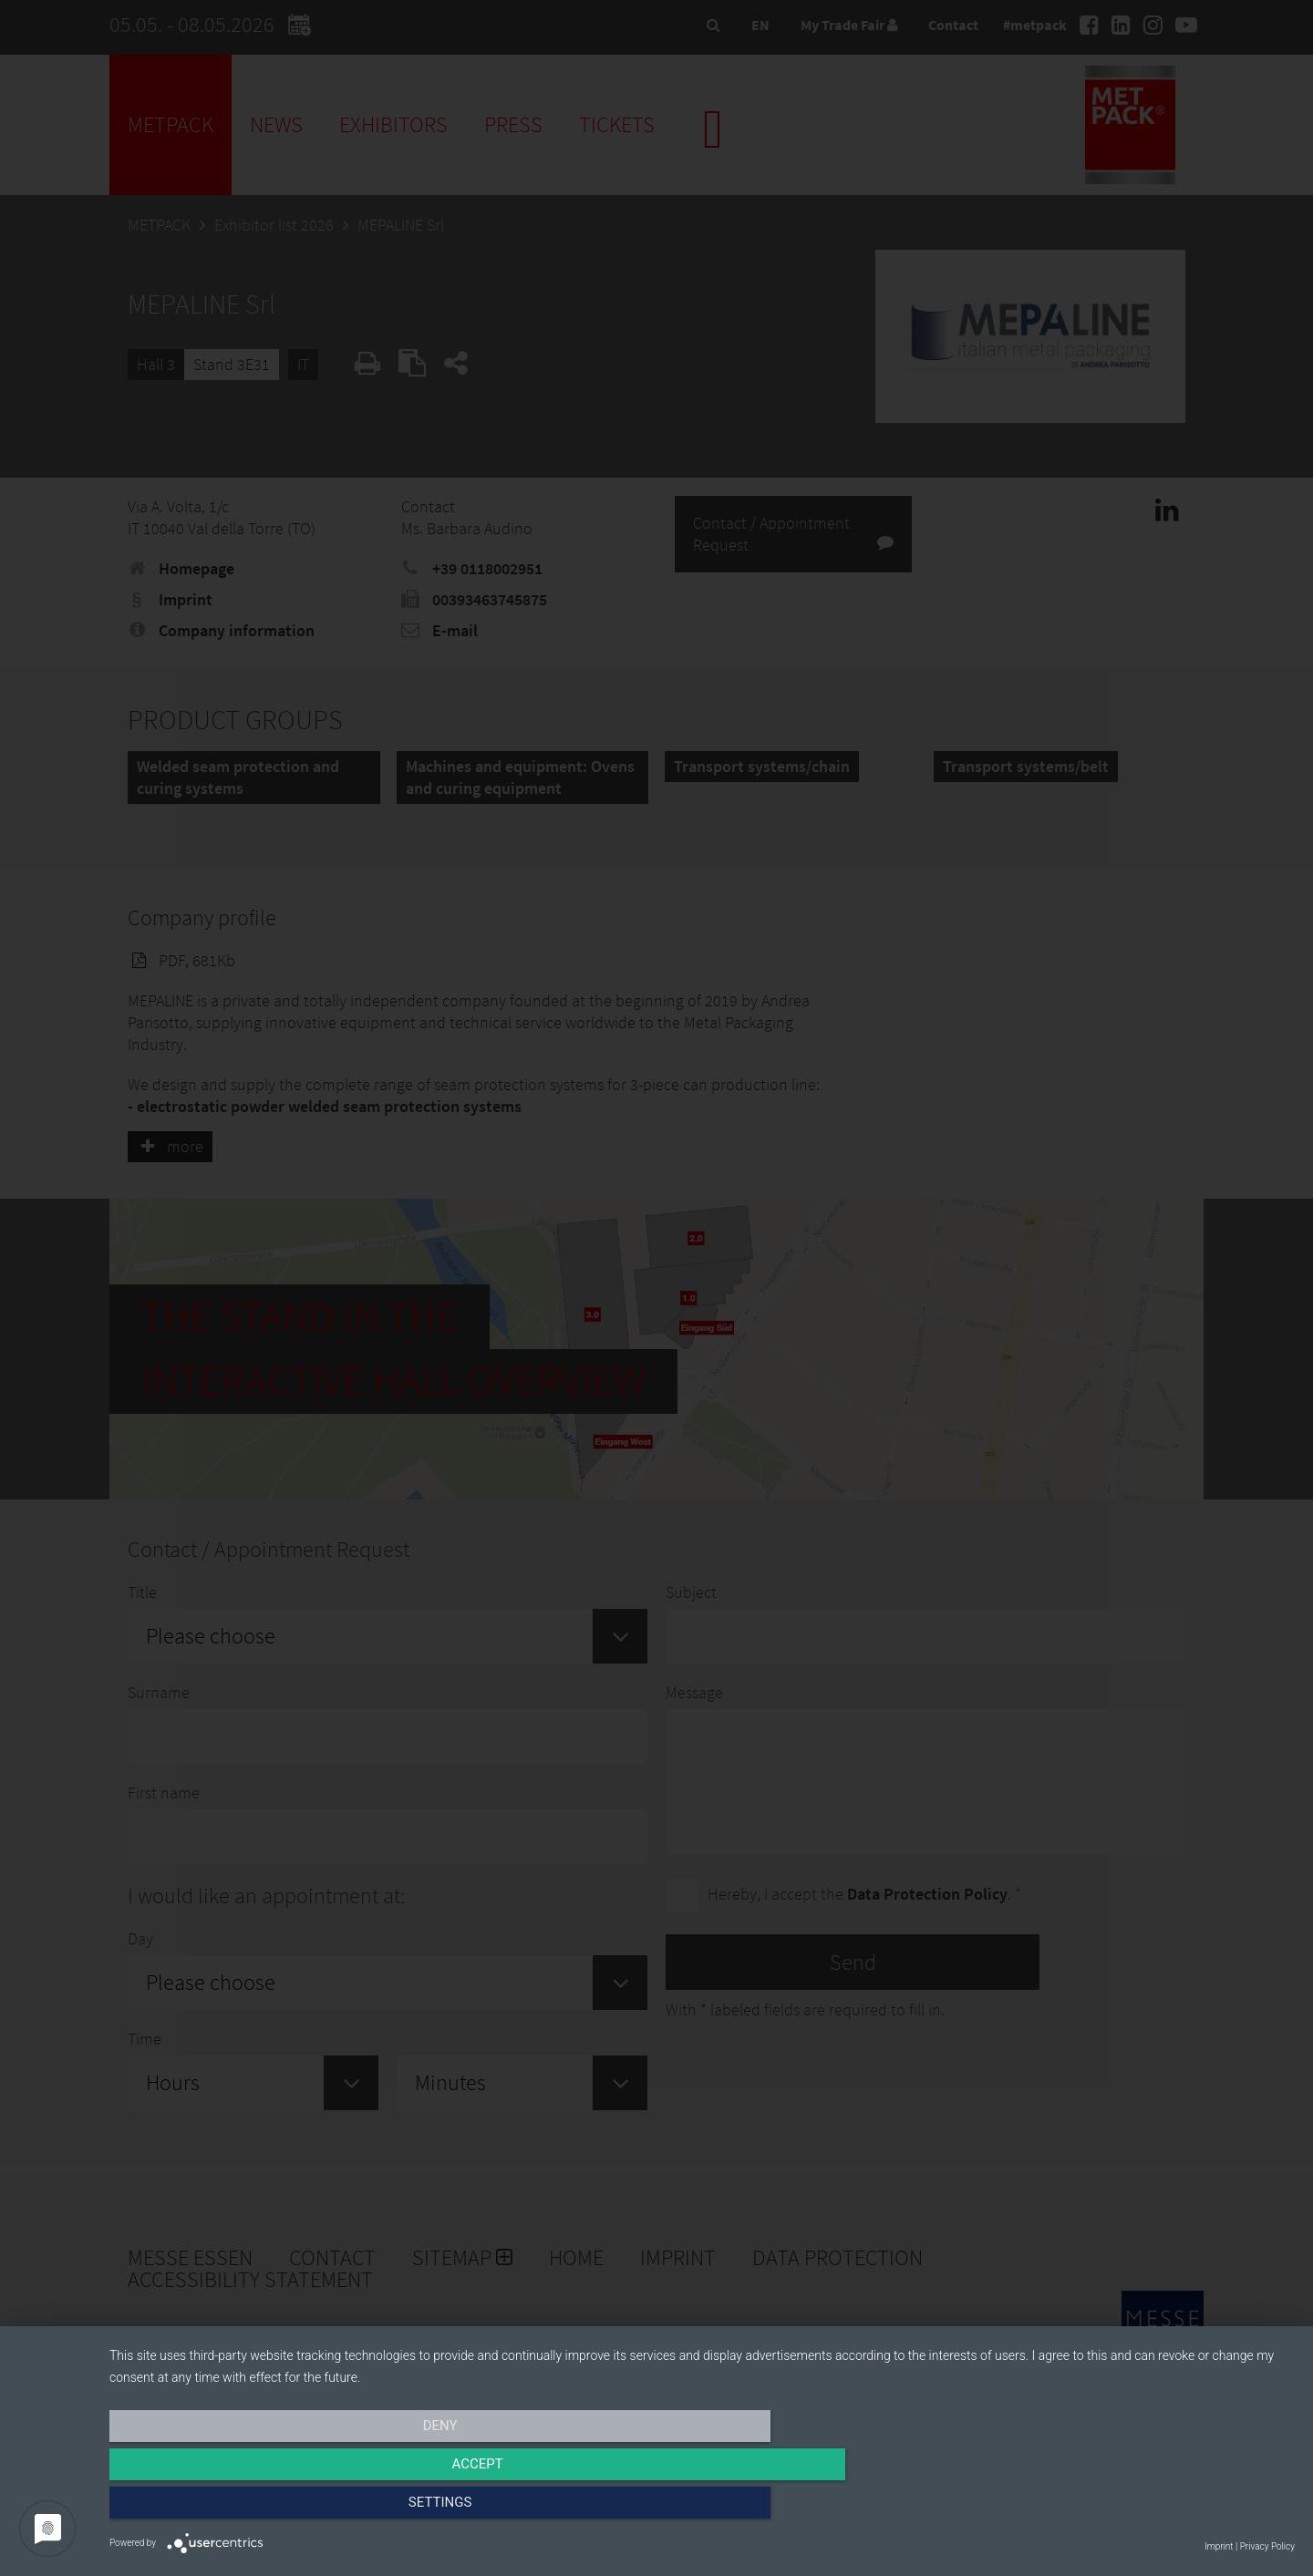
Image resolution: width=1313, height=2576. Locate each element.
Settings (1117, 2509)
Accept (702, 2509)
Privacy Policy (1267, 2546)
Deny (287, 2509)
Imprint (1218, 2546)
